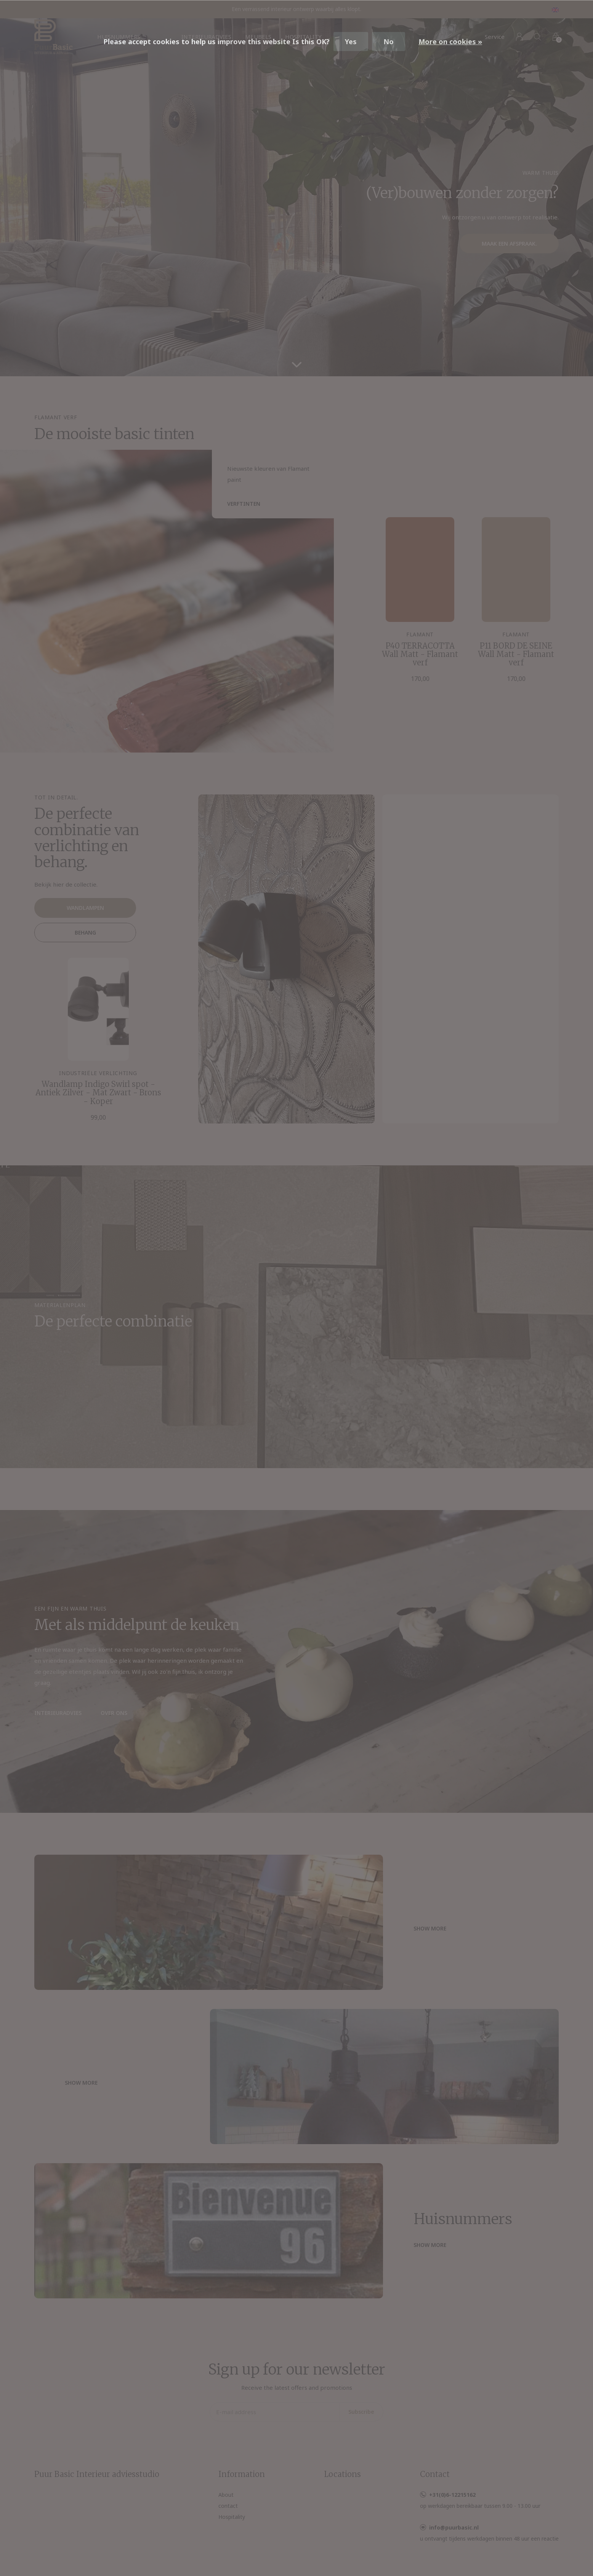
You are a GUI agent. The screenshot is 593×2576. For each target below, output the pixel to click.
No (388, 41)
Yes (351, 41)
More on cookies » (450, 41)
